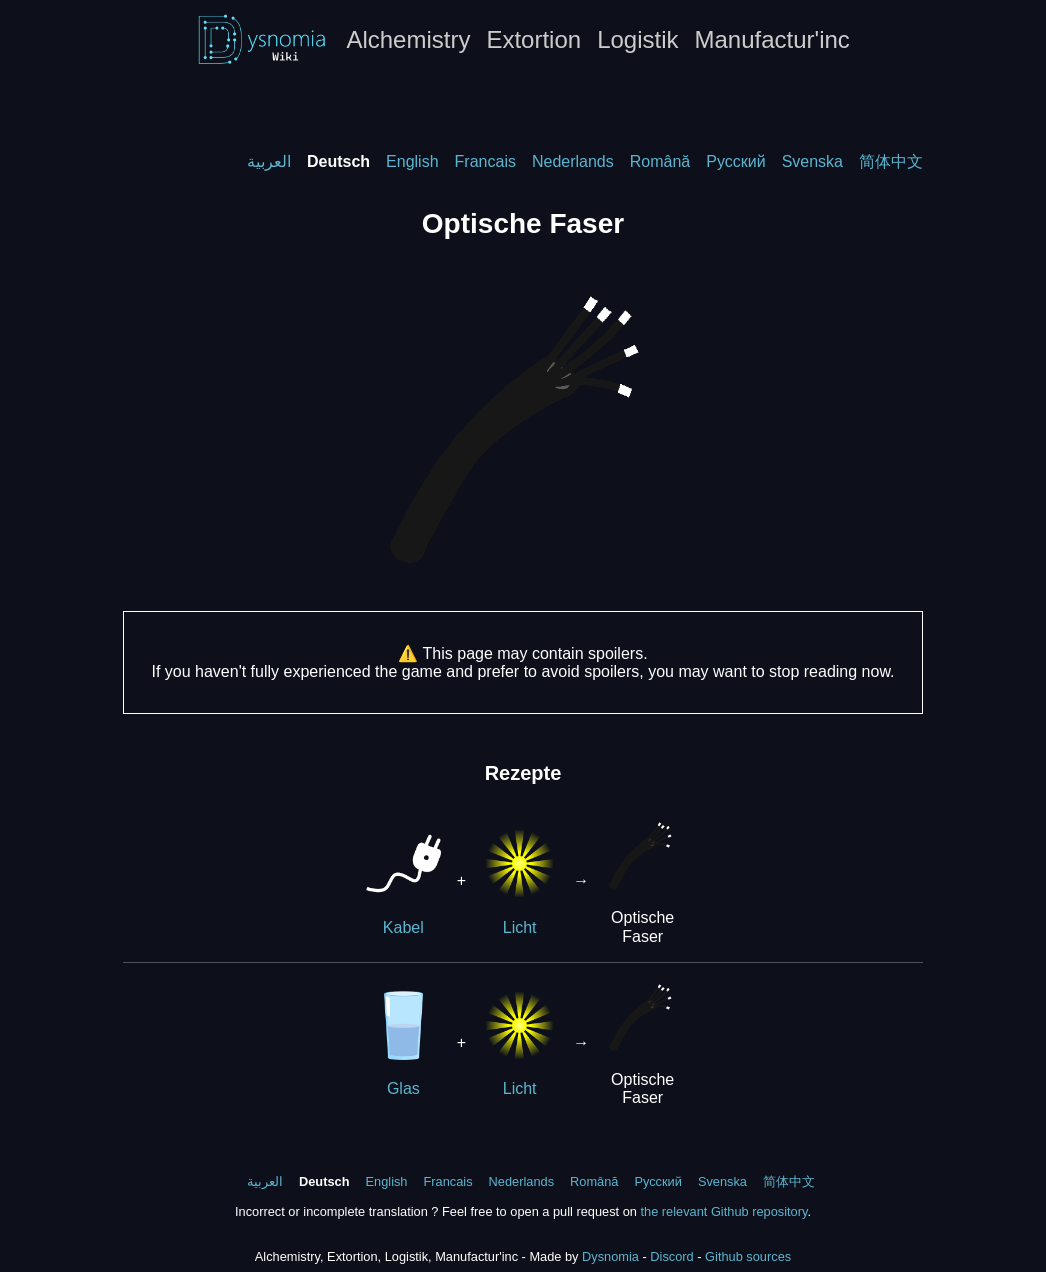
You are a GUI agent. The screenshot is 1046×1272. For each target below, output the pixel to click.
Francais (485, 161)
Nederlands (573, 161)
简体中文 (891, 161)
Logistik (637, 39)
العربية (269, 161)
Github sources (748, 1256)
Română (660, 161)
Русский (735, 161)
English (412, 161)
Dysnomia (610, 1256)
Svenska (812, 161)
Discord (671, 1256)
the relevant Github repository (723, 1211)
